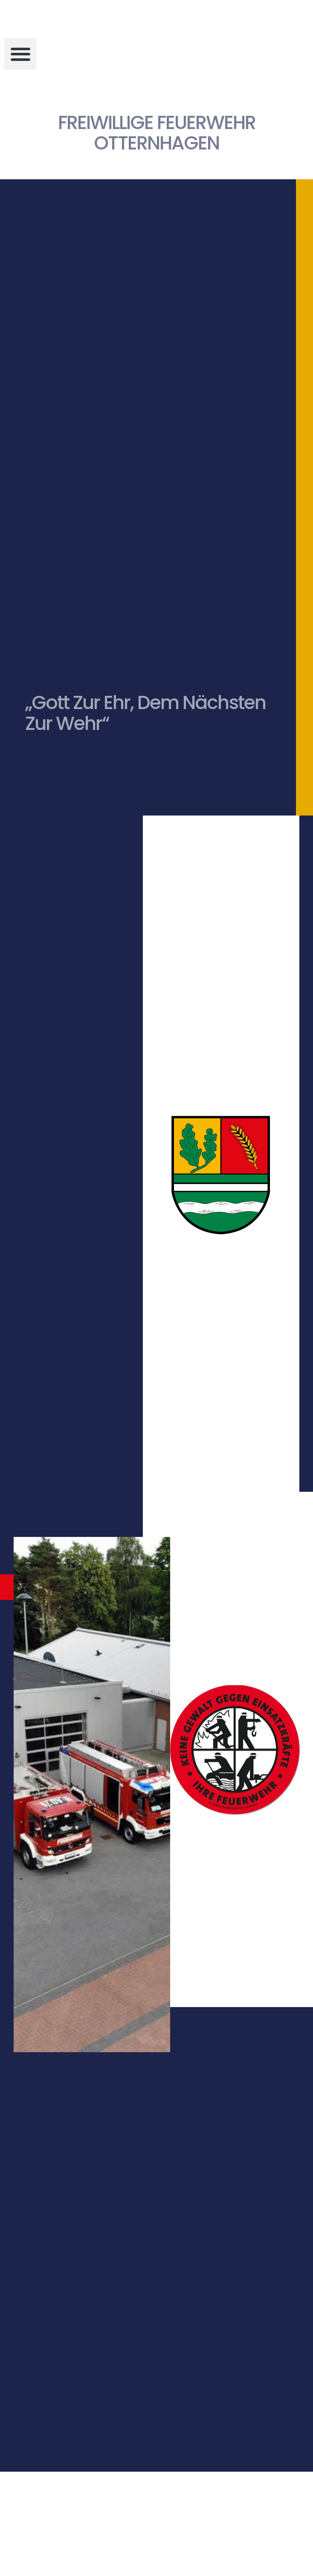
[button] (20, 54)
